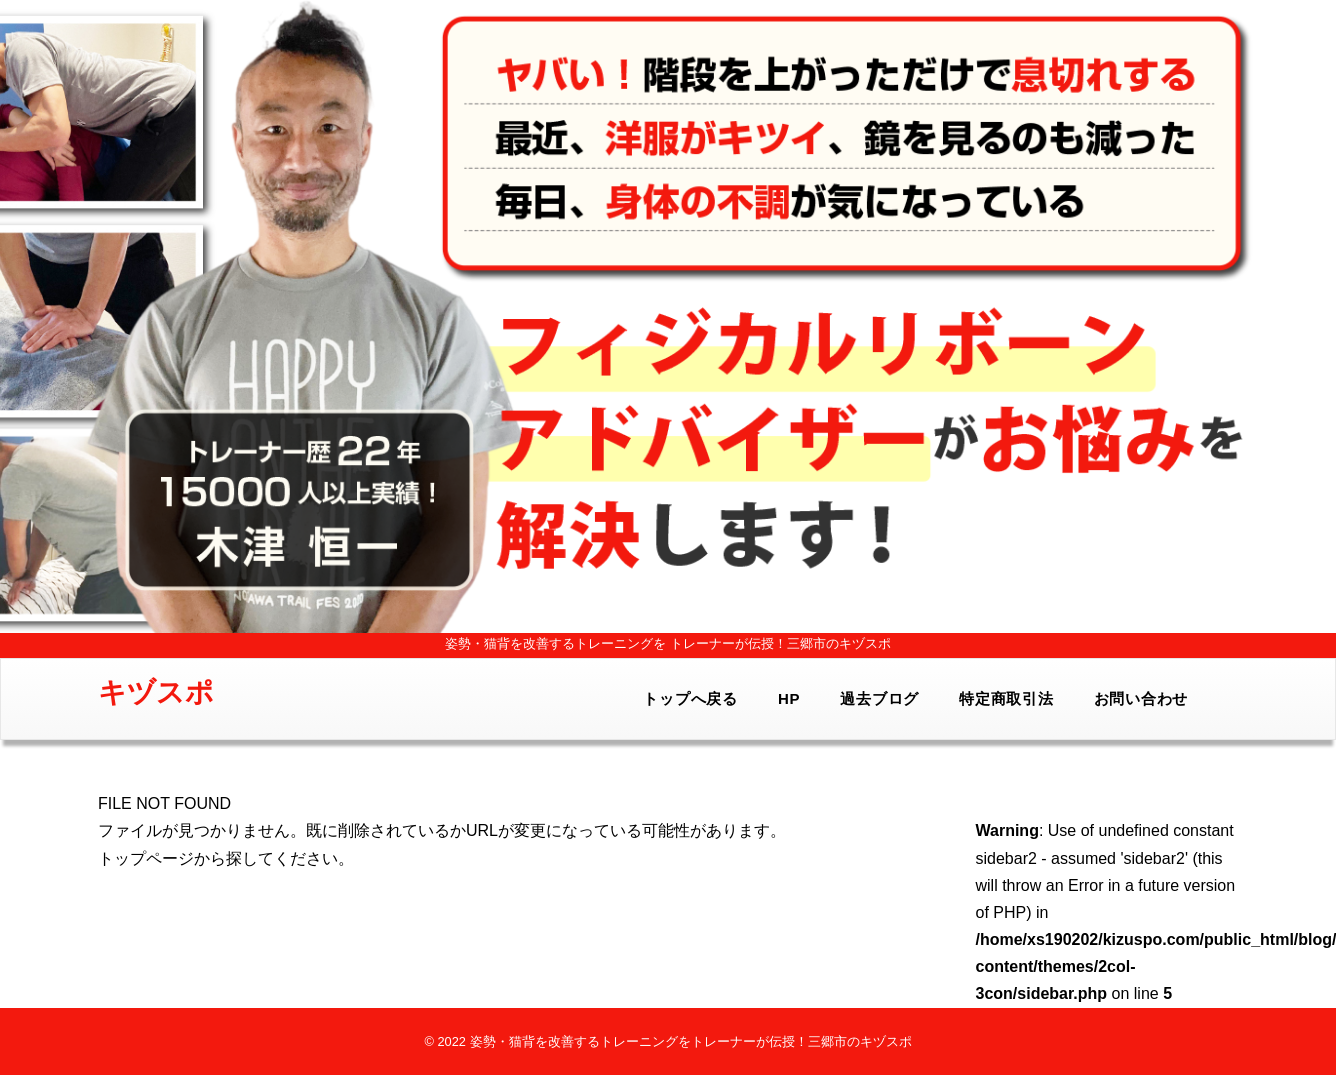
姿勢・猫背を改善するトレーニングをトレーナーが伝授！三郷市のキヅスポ (691, 1041)
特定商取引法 (1006, 698)
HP (789, 698)
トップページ (146, 858)
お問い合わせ (1141, 698)
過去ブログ (879, 698)
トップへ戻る (690, 698)
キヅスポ (156, 692)
